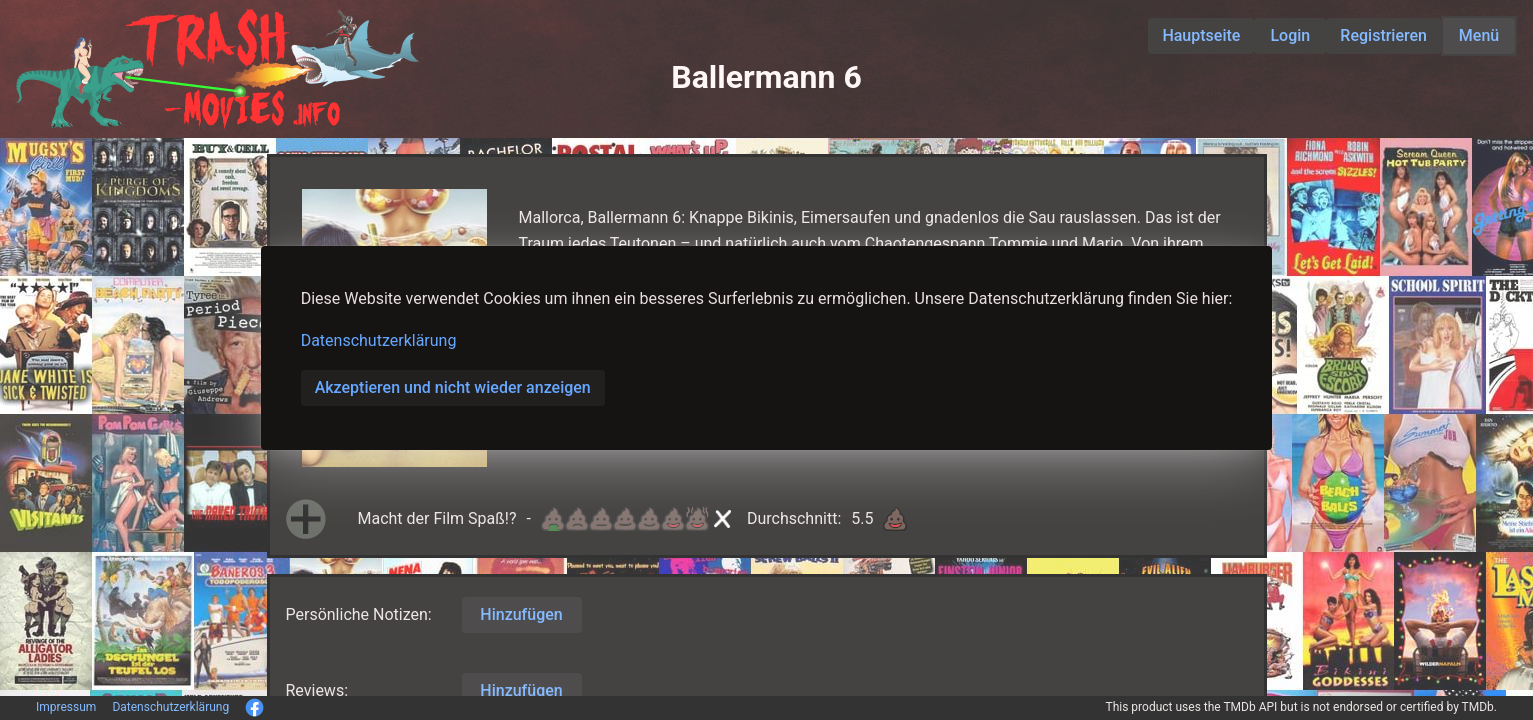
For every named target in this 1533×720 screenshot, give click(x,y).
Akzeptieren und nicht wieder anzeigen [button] (453, 387)
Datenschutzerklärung (379, 340)
